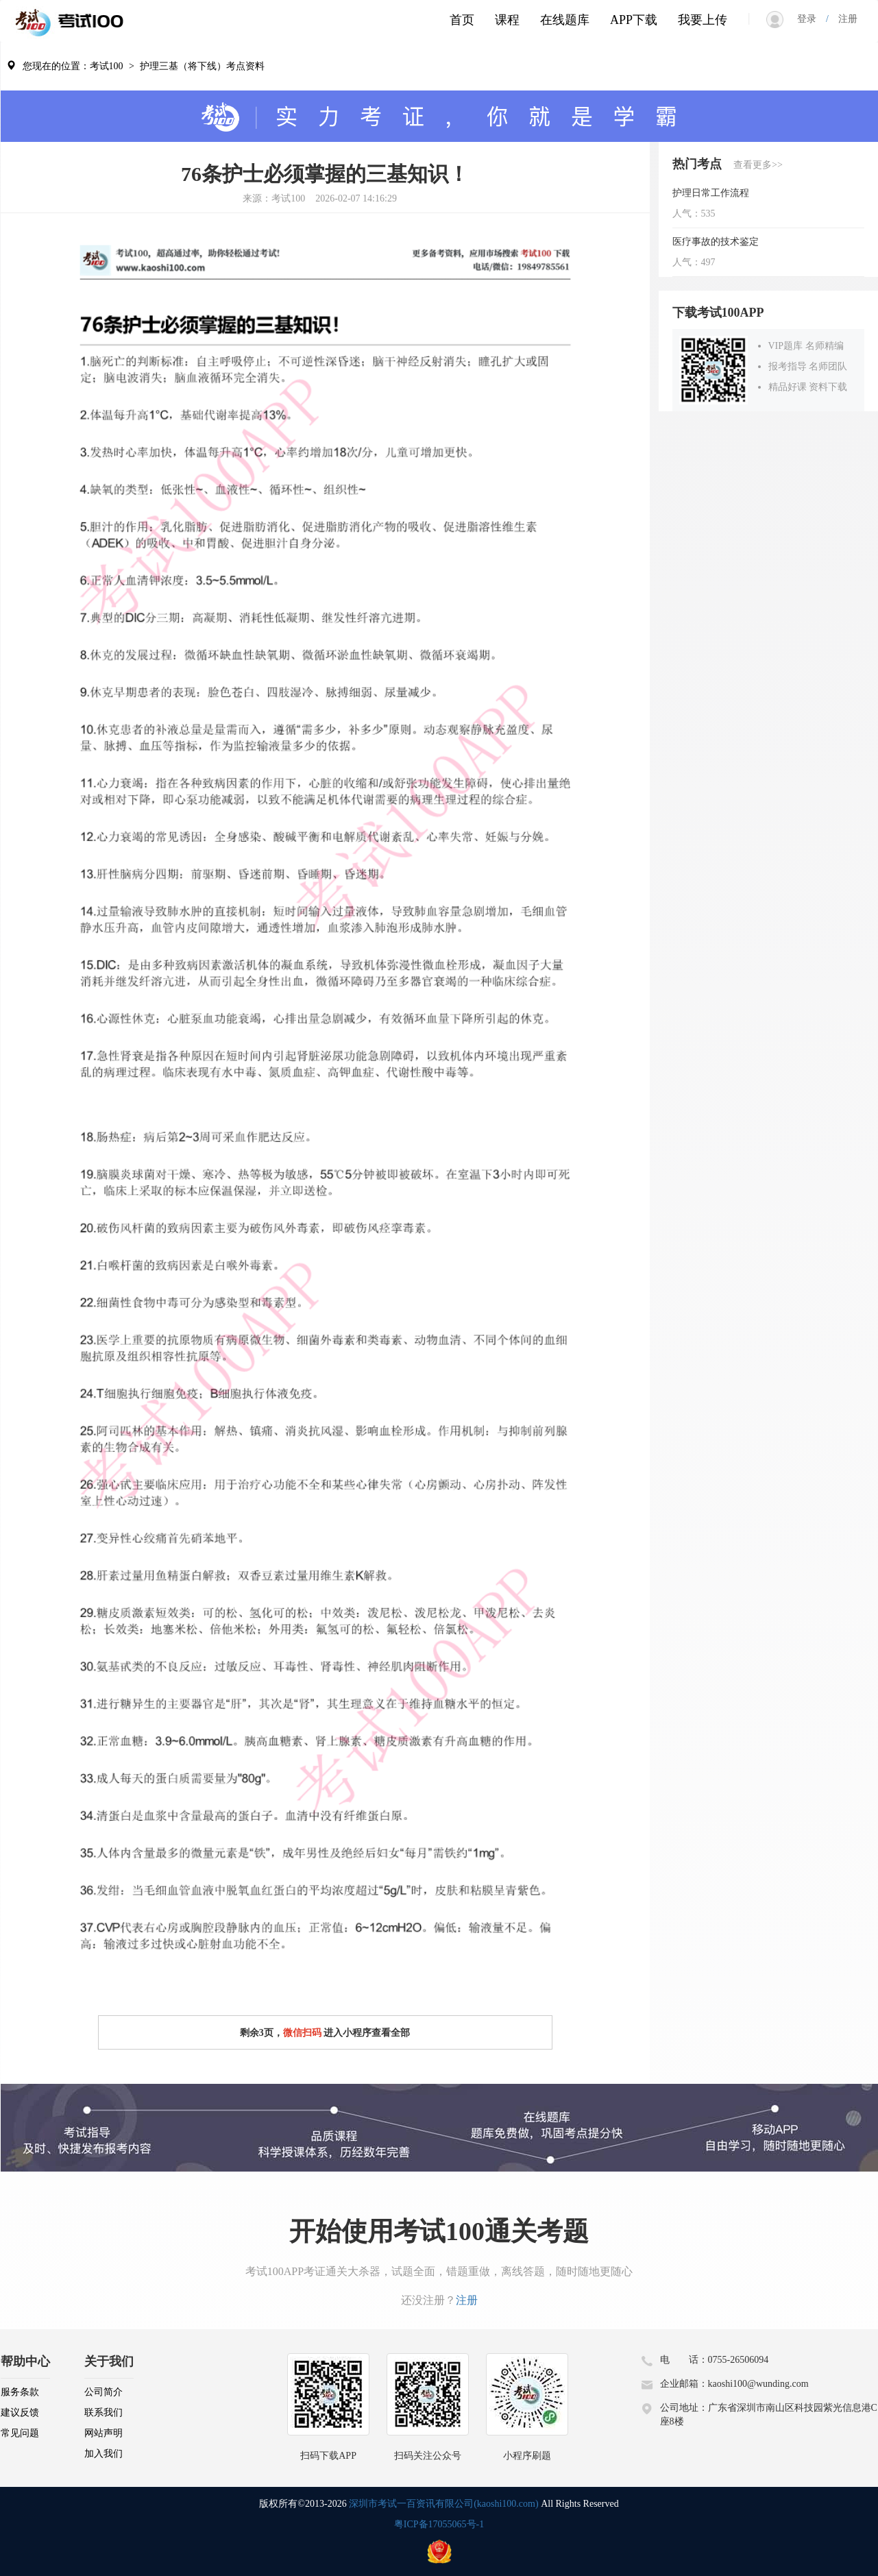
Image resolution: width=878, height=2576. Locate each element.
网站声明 (103, 2433)
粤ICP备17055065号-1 (439, 2524)
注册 (843, 19)
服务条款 (20, 2392)
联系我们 (103, 2412)
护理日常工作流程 (710, 193)
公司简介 (103, 2392)
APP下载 (633, 20)
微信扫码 (302, 2033)
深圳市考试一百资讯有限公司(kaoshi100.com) (443, 2504)
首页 (462, 20)
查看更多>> (758, 165)
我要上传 (702, 20)
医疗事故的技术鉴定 (715, 241)
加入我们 (103, 2454)
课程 (507, 20)
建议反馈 (20, 2412)
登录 (811, 19)
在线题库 (564, 20)
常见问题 (20, 2433)
